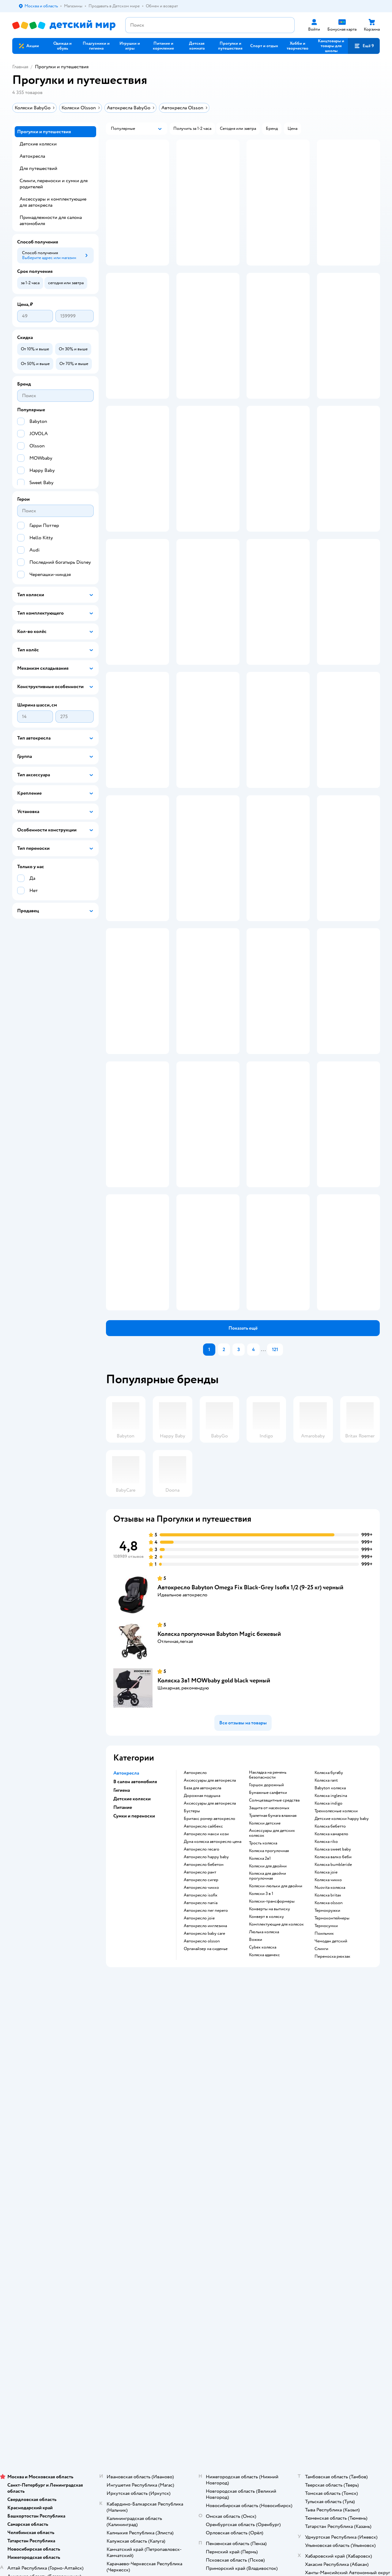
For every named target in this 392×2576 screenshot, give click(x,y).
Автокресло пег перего (206, 2083)
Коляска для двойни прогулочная (267, 2048)
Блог (250, 2219)
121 (275, 1522)
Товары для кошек (329, 2170)
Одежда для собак (329, 2199)
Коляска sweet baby (333, 2021)
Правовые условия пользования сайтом (91, 2279)
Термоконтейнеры (332, 2090)
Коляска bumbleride (333, 2037)
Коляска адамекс (264, 2127)
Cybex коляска (262, 2119)
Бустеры (192, 1983)
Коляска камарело (331, 2006)
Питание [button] (122, 1980)
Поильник (324, 2105)
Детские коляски (38, 144)
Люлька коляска (264, 2104)
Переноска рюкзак (332, 2128)
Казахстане (66, 2291)
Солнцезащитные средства (274, 1972)
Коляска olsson (329, 2075)
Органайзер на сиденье (206, 2121)
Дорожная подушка (202, 1968)
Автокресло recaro (201, 2021)
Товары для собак (329, 2185)
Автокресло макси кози (206, 2006)
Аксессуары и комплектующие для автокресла (53, 202)
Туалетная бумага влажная (272, 1988)
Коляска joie (326, 2044)
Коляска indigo (328, 1975)
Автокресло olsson (202, 2113)
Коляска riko (326, 2014)
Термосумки (326, 2098)
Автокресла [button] (126, 1945)
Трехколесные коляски (336, 1983)
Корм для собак (327, 2192)
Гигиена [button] (121, 1963)
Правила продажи (128, 2192)
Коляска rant (326, 1952)
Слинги (321, 2121)
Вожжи (255, 2112)
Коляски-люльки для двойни (275, 2058)
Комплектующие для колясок (276, 2096)
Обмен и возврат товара (134, 2185)
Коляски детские (265, 1995)
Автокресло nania (200, 2075)
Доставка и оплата (128, 2170)
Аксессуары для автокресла (210, 1952)
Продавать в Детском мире (136, 2177)
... (263, 1522)
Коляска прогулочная (269, 2023)
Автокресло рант (200, 2044)
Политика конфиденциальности (141, 2207)
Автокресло (195, 1945)
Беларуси (90, 2291)
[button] (230, 46)
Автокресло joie (199, 2090)
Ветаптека (322, 2207)
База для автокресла (202, 1960)
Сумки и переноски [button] (134, 1988)
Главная (20, 67)
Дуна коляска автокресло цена (212, 2014)
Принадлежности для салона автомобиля (51, 220)
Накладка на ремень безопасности (267, 1947)
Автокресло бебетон (204, 2037)
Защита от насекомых (269, 1980)
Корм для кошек (328, 2177)
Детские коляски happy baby (342, 1991)
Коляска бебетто (330, 1998)
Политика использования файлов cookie (135, 2217)
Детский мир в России (33, 2291)
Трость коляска (263, 2015)
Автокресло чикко (201, 2060)
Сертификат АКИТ (128, 2226)
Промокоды (122, 2199)
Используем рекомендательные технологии (53, 2285)
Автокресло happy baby (206, 2029)
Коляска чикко (328, 2052)
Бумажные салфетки (268, 1965)
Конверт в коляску (266, 2089)
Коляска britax (328, 2067)
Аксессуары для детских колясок (272, 2005)
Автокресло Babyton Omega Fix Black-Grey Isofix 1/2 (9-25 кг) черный (250, 1760)
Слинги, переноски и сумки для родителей (54, 184)
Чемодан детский (331, 2113)
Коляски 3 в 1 (261, 2066)
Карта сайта (122, 2241)
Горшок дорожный (266, 1957)
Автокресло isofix (200, 2067)
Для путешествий (38, 168)
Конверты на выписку (269, 2081)
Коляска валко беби (333, 2029)
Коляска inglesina (331, 1968)
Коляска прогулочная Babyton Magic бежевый (219, 1806)
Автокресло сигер (201, 2052)
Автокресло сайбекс (203, 1998)
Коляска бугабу (329, 1945)
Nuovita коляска (330, 2060)
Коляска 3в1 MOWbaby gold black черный (213, 1853)
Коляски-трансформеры (272, 2073)
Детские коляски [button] (132, 1971)
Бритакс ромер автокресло (209, 1991)
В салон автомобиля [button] (135, 1954)
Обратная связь (125, 2234)
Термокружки (327, 2083)
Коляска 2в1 (260, 2030)
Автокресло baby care (204, 2105)
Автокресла (32, 156)
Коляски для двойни (268, 2038)
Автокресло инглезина (205, 2098)
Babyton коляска (330, 1960)
